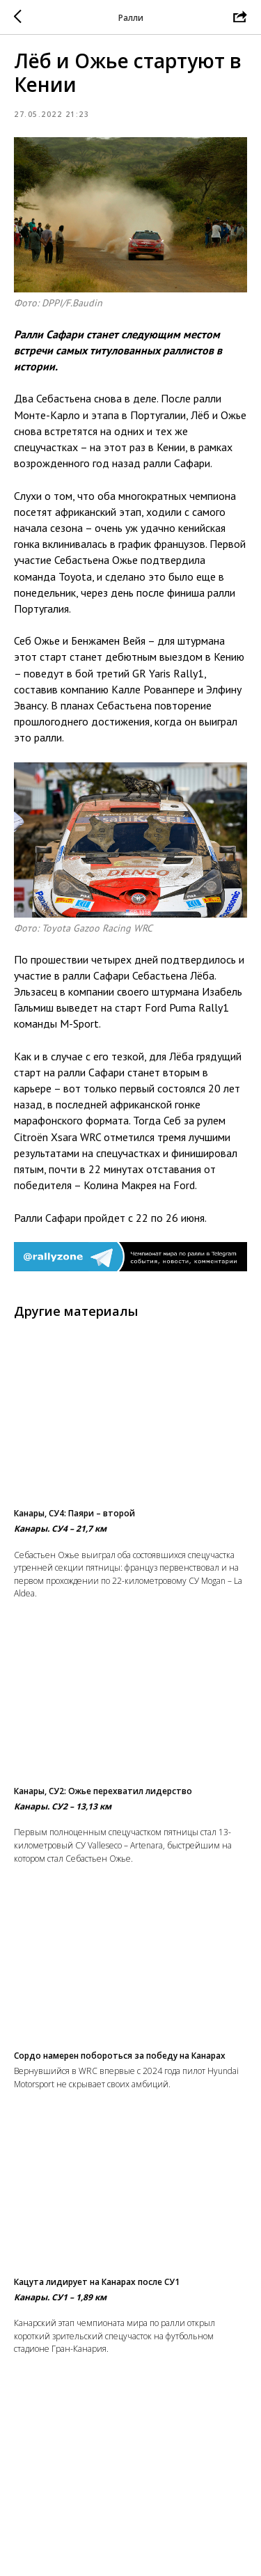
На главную (130, 2560)
